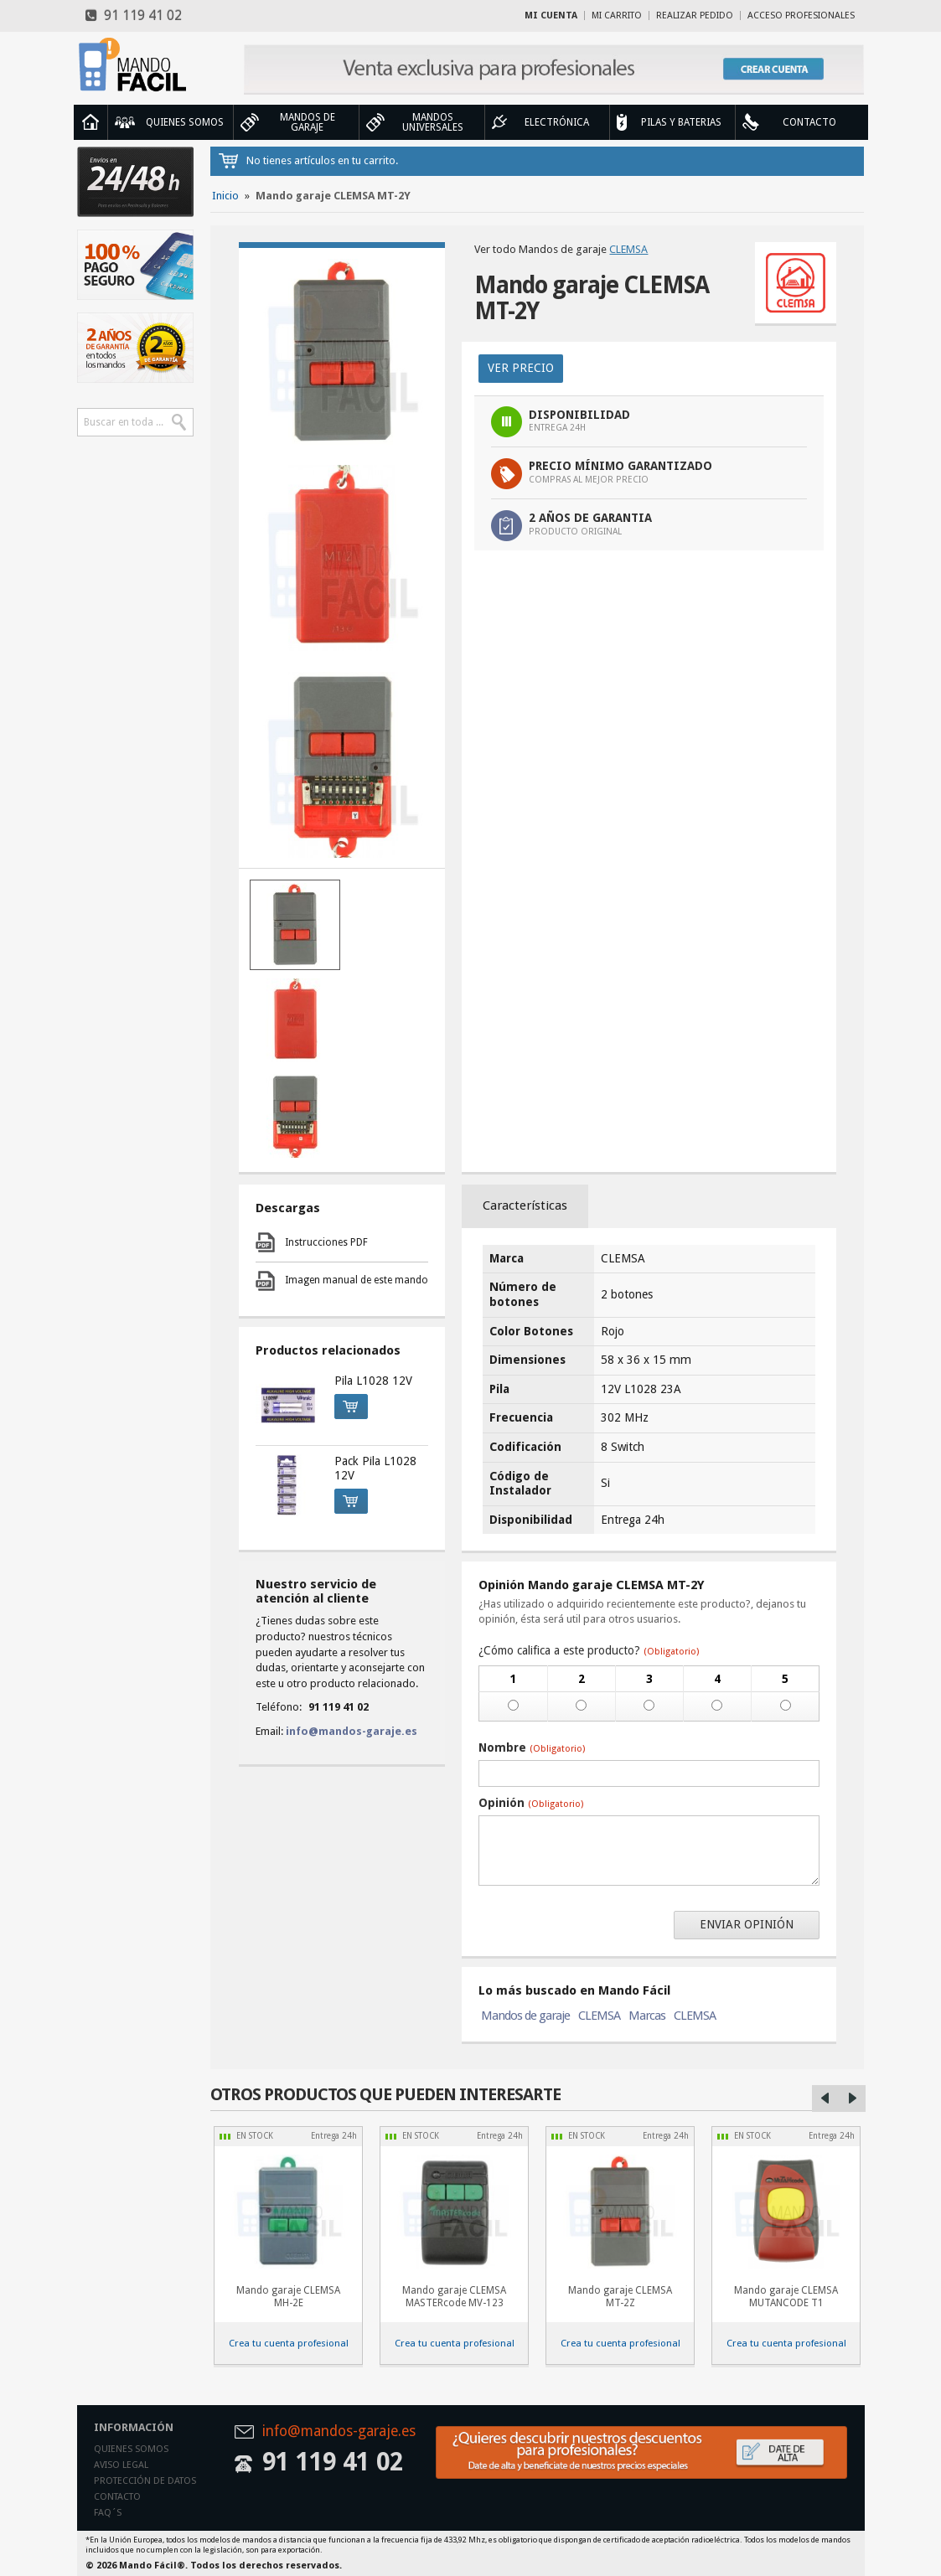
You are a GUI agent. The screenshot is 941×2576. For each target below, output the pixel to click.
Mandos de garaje (525, 2015)
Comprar (346, 1404)
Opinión (530, 1802)
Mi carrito (617, 15)
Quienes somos (131, 2449)
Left (825, 2098)
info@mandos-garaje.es (351, 1731)
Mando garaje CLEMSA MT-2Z (620, 2296)
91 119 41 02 (133, 15)
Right (852, 2098)
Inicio (90, 122)
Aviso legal (121, 2465)
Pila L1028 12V (373, 1380)
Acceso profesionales (801, 15)
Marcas (646, 2015)
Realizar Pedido (694, 15)
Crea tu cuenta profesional (289, 2343)
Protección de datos (145, 2480)
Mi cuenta (551, 15)
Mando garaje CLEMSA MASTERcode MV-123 (454, 2296)
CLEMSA (628, 249)
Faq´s (108, 2512)
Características (525, 1205)
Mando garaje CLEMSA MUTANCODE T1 (786, 2296)
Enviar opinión (747, 1924)
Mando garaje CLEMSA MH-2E (288, 2296)
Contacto (117, 2496)
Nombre (531, 1747)
